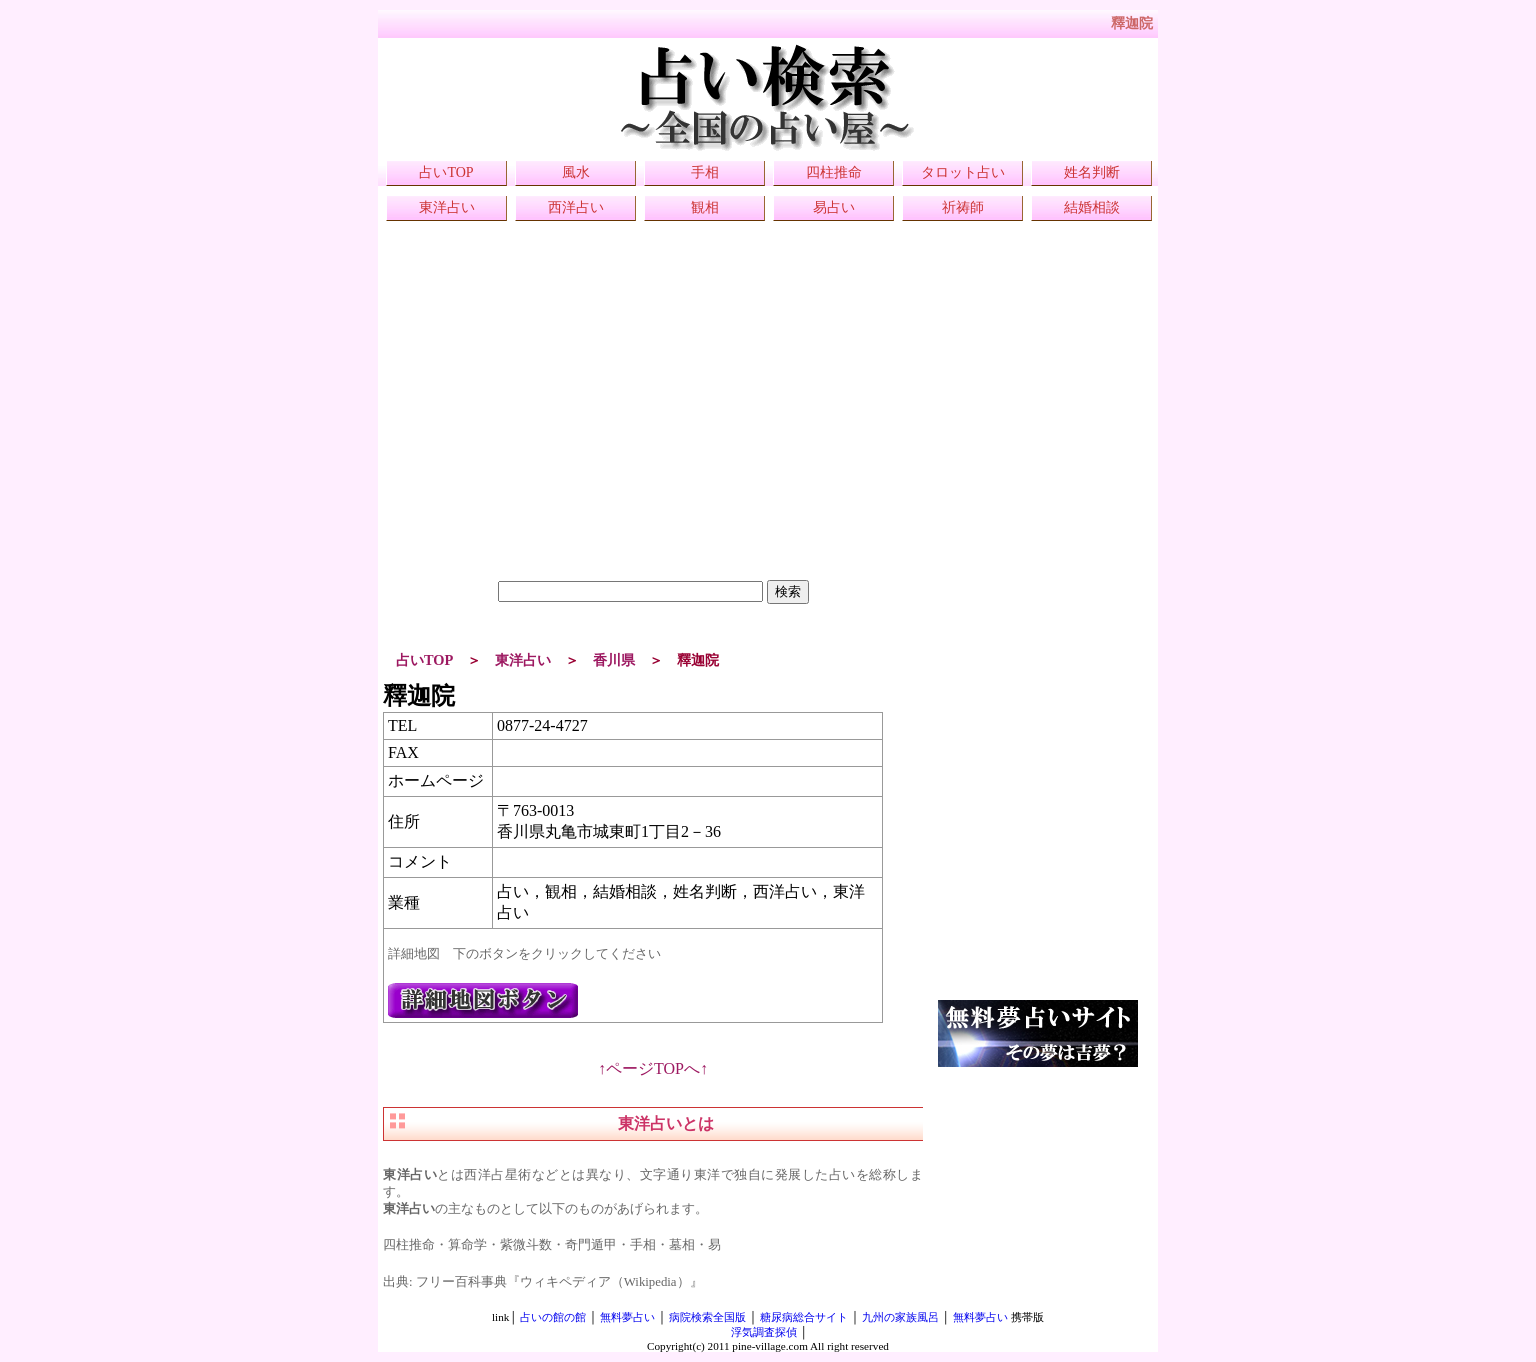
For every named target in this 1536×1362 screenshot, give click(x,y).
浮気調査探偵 (764, 1332)
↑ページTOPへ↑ (653, 1068)
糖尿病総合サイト (804, 1317)
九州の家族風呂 (900, 1317)
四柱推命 (834, 172)
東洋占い (447, 207)
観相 (705, 207)
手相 (705, 172)
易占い (834, 207)
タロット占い (963, 172)
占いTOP (446, 172)
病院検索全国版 (707, 1317)
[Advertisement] (653, 440)
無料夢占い (627, 1317)
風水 (576, 172)
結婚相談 (1092, 207)
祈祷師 (963, 207)
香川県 (614, 660)
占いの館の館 (553, 1317)
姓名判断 (1092, 172)
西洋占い (576, 207)
